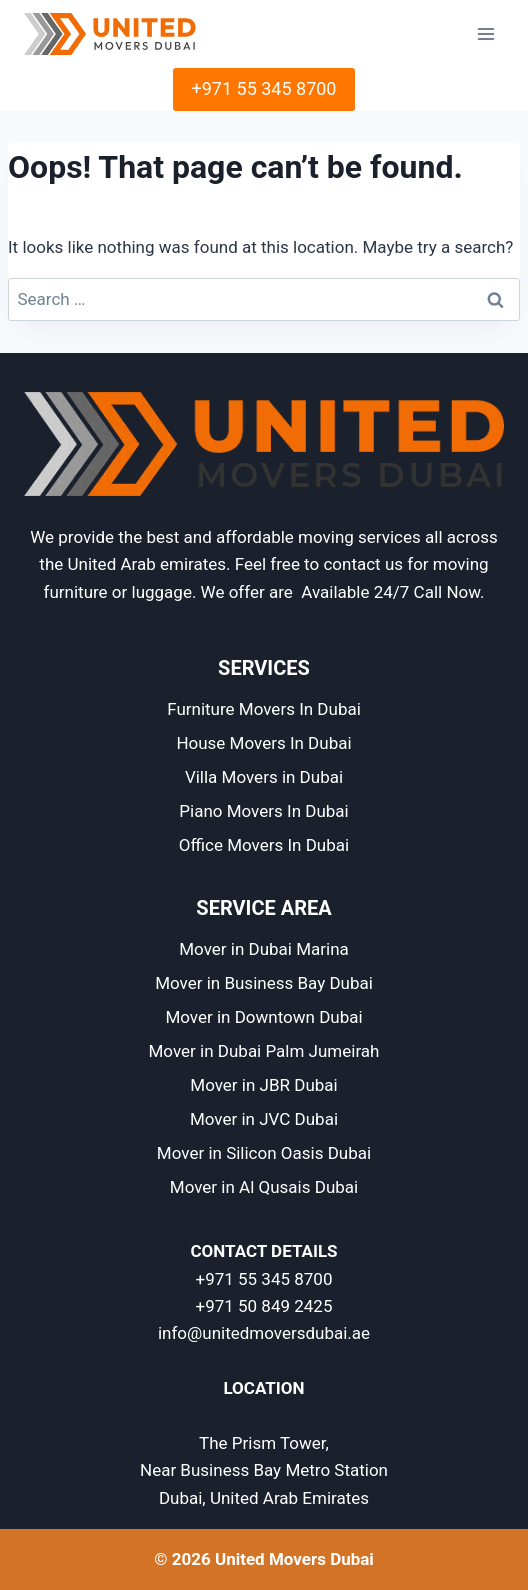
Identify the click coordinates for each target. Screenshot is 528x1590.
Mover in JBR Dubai (263, 1085)
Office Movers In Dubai (264, 845)
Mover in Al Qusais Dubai (264, 1187)
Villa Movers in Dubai (264, 777)
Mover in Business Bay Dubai (264, 983)
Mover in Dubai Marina (264, 949)
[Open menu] (485, 33)
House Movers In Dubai (263, 743)
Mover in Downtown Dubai (263, 1017)
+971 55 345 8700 (263, 88)
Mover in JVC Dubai (264, 1119)
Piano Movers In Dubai (263, 811)
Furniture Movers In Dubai (264, 709)
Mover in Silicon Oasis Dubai (264, 1153)
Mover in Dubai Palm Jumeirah (264, 1051)
